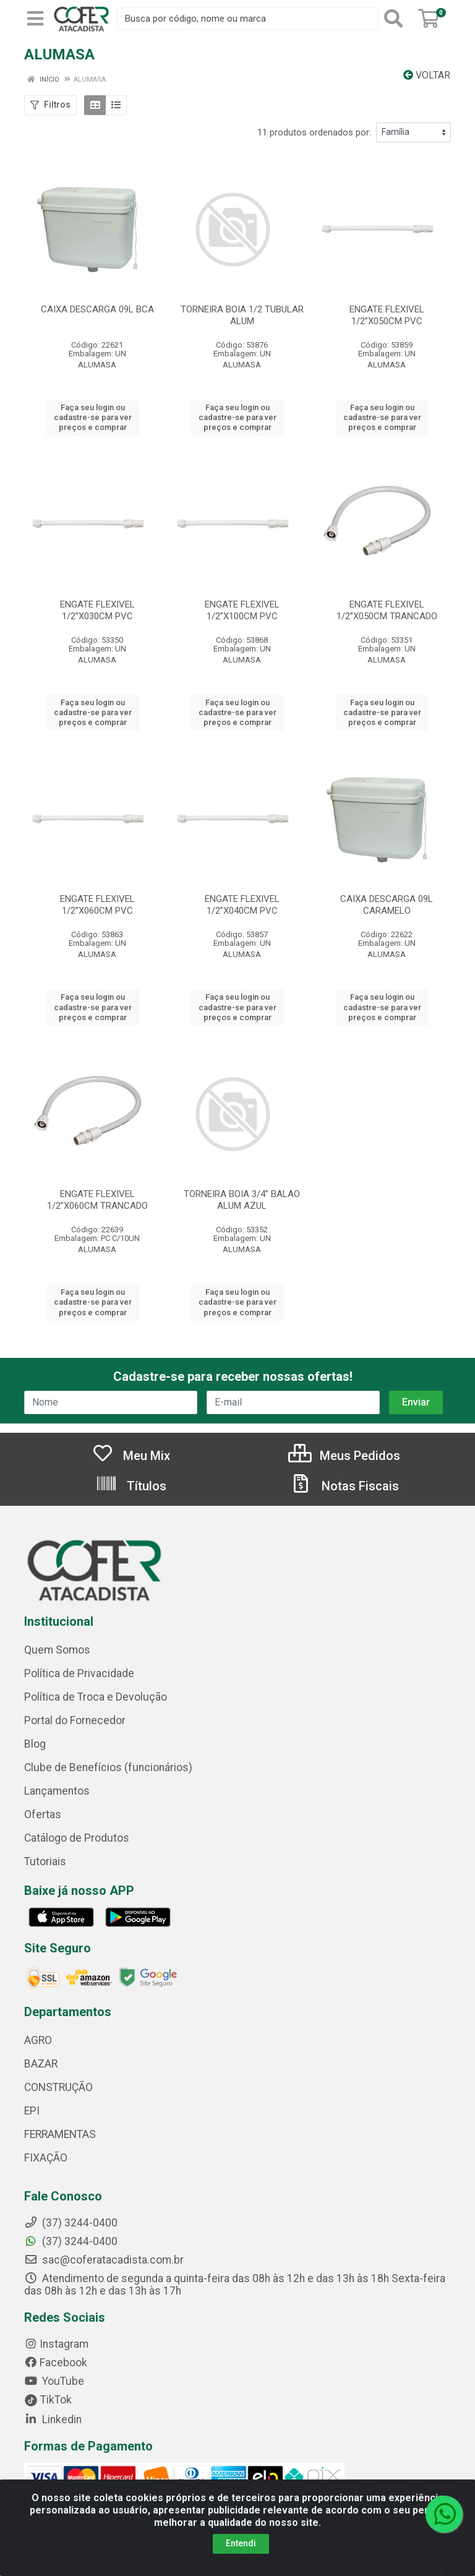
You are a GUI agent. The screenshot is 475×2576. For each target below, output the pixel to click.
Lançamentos (57, 1791)
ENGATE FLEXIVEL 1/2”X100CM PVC (242, 610)
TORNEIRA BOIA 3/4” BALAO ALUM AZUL (242, 1199)
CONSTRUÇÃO (58, 2087)
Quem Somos (57, 1650)
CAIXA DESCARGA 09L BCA (97, 309)
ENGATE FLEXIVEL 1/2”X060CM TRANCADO (97, 1199)
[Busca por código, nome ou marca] (248, 18)
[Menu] (35, 18)
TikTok (48, 2400)
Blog (35, 1744)
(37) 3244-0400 (71, 2241)
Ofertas (42, 1814)
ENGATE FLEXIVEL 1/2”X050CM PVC (386, 315)
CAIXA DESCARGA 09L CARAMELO (386, 904)
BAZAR (41, 2064)
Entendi (241, 2543)
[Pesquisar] (396, 18)
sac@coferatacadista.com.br (104, 2260)
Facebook (55, 2362)
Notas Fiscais (344, 1486)
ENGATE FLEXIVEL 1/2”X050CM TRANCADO (386, 610)
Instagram (56, 2344)
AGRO (38, 2040)
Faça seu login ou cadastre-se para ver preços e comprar (93, 417)
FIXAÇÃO (45, 2158)
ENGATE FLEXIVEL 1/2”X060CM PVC (97, 904)
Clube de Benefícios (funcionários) (108, 1767)
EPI (32, 2111)
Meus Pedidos (344, 1455)
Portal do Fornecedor (75, 1720)
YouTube (54, 2381)
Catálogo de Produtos (76, 1838)
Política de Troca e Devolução (95, 1697)
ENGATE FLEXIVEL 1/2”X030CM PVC (97, 610)
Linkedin (53, 2419)
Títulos (130, 1486)
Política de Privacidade (79, 1673)
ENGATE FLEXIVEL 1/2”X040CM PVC (242, 904)
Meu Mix (131, 1455)
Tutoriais (45, 1861)
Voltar (426, 75)
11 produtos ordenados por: (314, 132)
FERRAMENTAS (60, 2134)
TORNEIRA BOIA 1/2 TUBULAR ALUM (242, 315)
